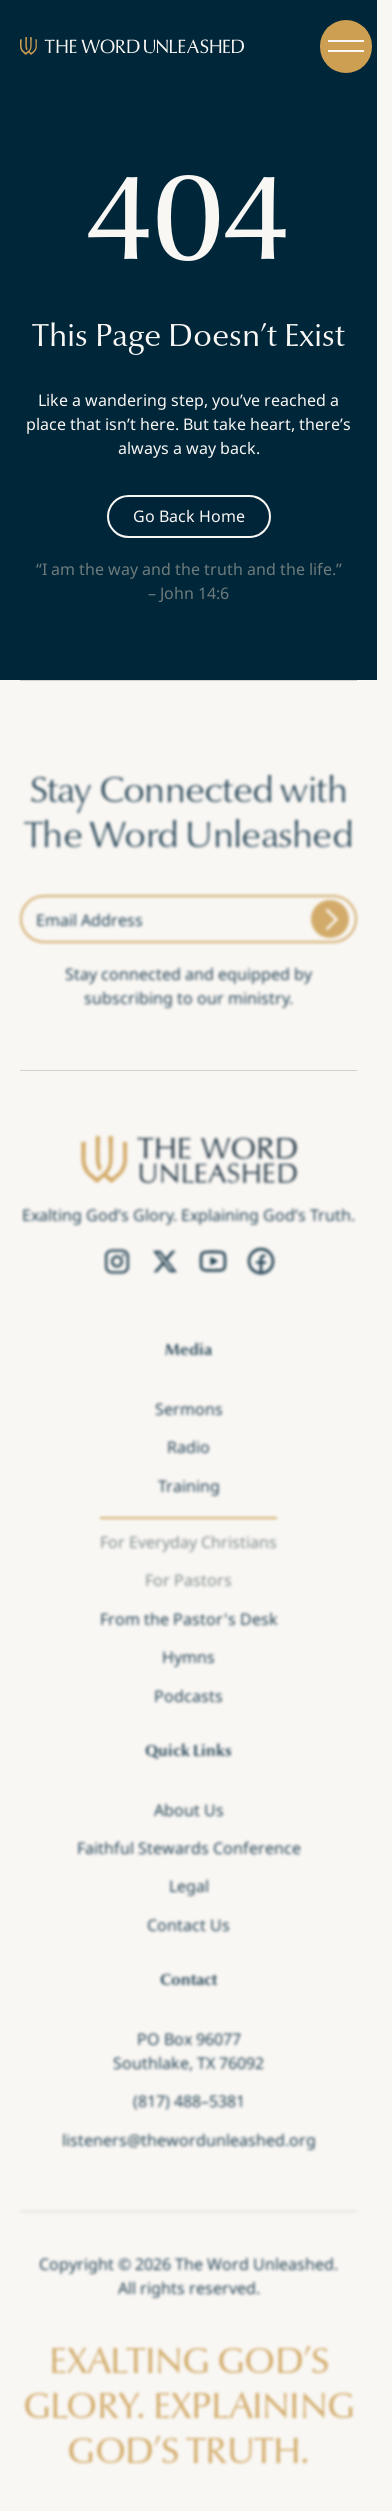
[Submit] (330, 919)
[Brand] (132, 46)
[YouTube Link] (213, 1262)
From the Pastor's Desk (189, 1619)
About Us (189, 1809)
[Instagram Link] (117, 1262)
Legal (189, 1886)
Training (189, 1485)
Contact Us (188, 1925)
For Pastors (188, 1580)
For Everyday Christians (188, 1542)
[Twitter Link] (165, 1262)
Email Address (89, 920)
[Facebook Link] (261, 1262)
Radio (188, 1447)
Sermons (189, 1409)
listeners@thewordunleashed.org (189, 2139)
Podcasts (188, 1695)
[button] (346, 46)
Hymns (188, 1657)
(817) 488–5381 (189, 2101)
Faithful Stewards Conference (189, 1848)
